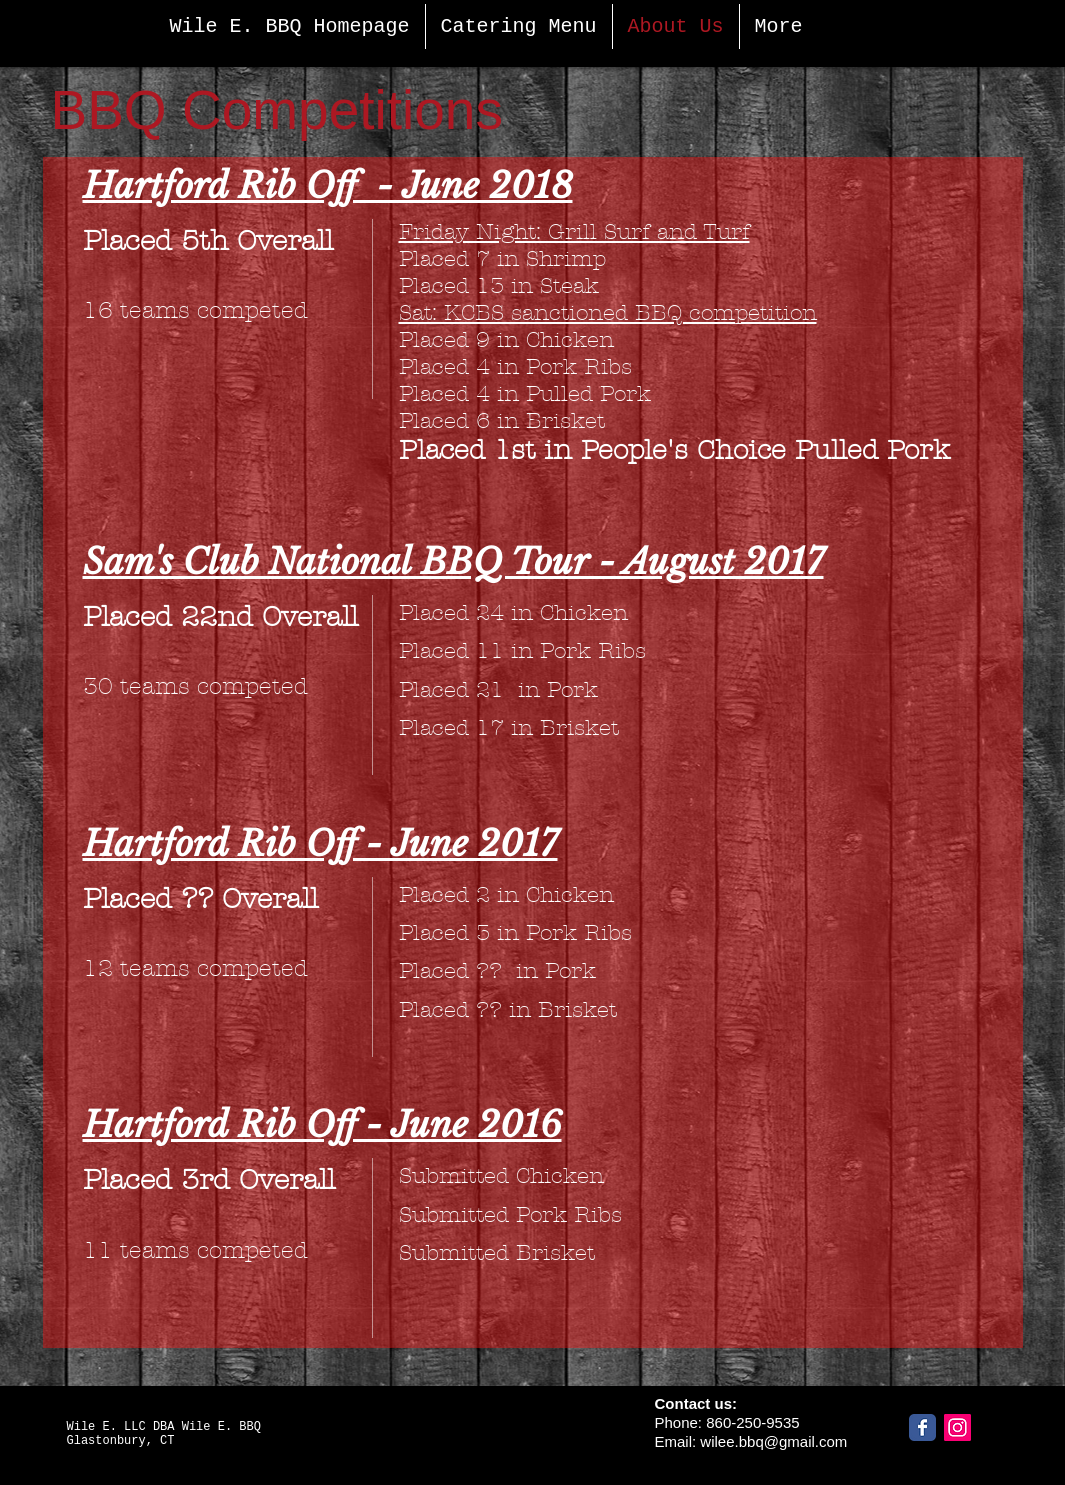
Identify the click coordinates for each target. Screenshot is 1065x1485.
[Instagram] (957, 1427)
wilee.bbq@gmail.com (773, 1441)
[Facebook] (922, 1427)
